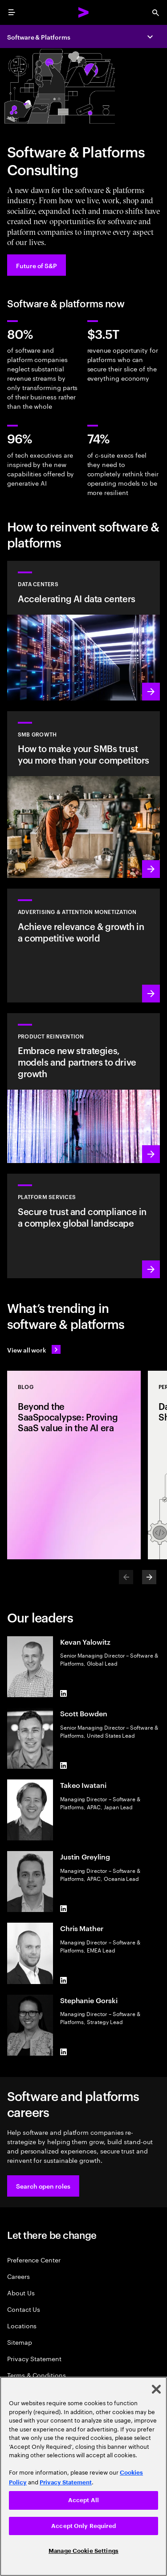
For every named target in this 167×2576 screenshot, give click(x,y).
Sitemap (19, 2342)
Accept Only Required (83, 2526)
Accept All (83, 2500)
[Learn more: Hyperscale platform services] (83, 1226)
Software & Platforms (38, 36)
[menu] (11, 12)
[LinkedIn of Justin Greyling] (63, 1908)
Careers (18, 2276)
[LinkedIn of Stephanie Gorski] (63, 2052)
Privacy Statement (34, 2358)
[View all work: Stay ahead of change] (34, 1349)
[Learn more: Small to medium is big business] (83, 794)
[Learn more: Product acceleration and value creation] (83, 1088)
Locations (22, 2325)
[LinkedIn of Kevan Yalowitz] (63, 1693)
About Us (20, 2292)
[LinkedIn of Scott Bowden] (63, 1765)
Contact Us (23, 2309)
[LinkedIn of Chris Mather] (63, 1980)
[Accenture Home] (83, 12)
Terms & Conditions (36, 2374)
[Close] (156, 2389)
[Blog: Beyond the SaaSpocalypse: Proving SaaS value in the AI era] (74, 1465)
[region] (83, 2476)
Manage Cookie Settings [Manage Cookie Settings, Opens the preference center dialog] (83, 2551)
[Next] (149, 1577)
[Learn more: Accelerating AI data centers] (83, 630)
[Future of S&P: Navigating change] (36, 265)
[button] (43, 2186)
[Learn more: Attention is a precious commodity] (83, 945)
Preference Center (34, 2259)
